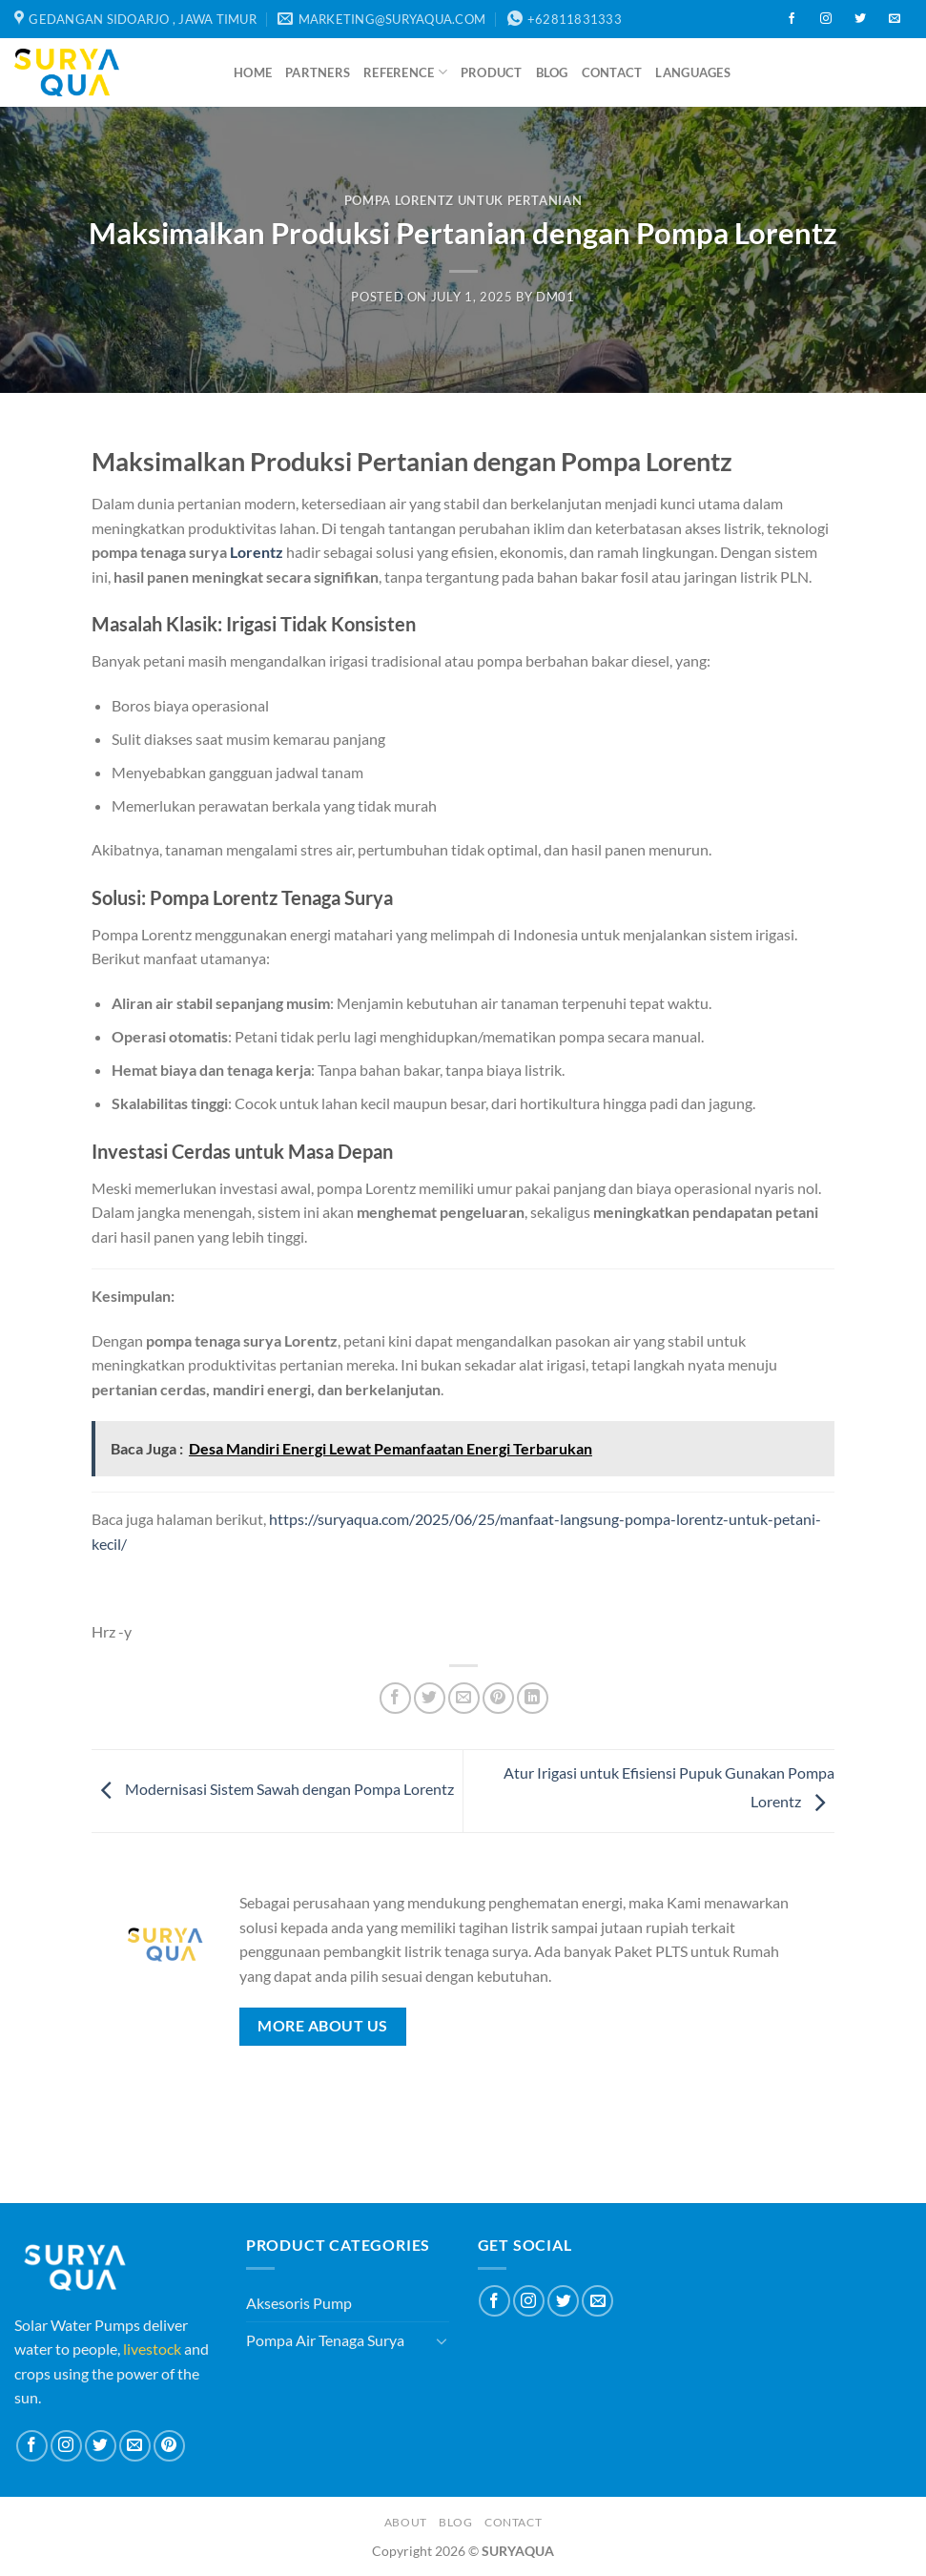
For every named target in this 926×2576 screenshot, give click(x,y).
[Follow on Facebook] (791, 19)
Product (492, 72)
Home (253, 72)
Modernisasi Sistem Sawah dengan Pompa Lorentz (273, 1789)
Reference (405, 72)
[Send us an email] (894, 19)
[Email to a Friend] (464, 1698)
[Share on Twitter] (429, 1698)
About (405, 2522)
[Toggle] (441, 2340)
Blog (552, 72)
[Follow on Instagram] (826, 19)
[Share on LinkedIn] (532, 1698)
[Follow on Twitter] (860, 19)
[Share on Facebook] (395, 1698)
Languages (692, 72)
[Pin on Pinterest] (498, 1698)
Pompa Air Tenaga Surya (325, 2340)
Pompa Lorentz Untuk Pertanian (463, 200)
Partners (317, 72)
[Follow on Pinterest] (169, 2446)
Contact (612, 72)
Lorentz (256, 552)
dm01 (555, 296)
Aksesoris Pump (299, 2303)
